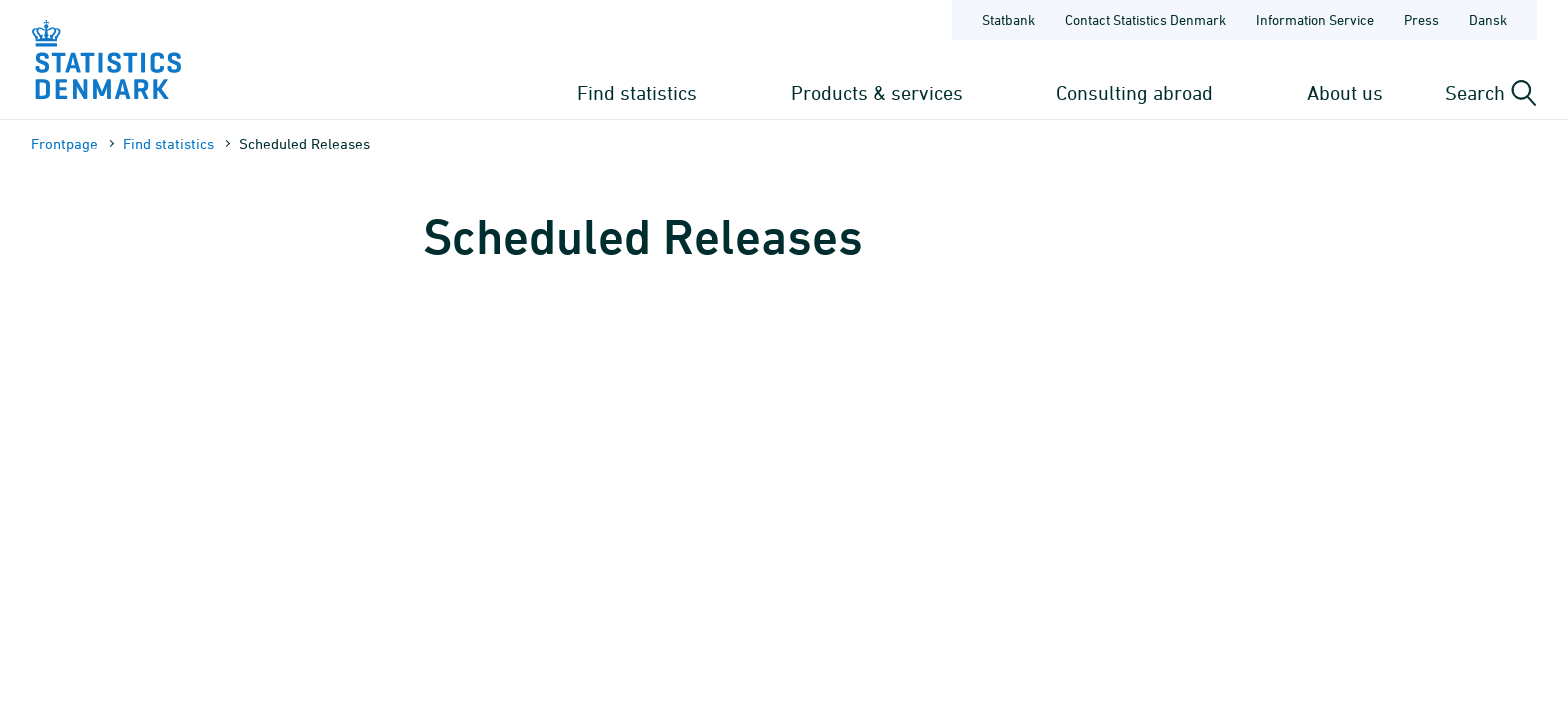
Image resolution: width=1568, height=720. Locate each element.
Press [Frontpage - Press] (1421, 19)
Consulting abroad (1134, 92)
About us (1345, 92)
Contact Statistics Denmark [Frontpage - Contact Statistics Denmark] (1145, 19)
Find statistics (637, 92)
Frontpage (64, 143)
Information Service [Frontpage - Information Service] (1315, 19)
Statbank (1008, 19)
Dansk (1488, 19)
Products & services (877, 92)
